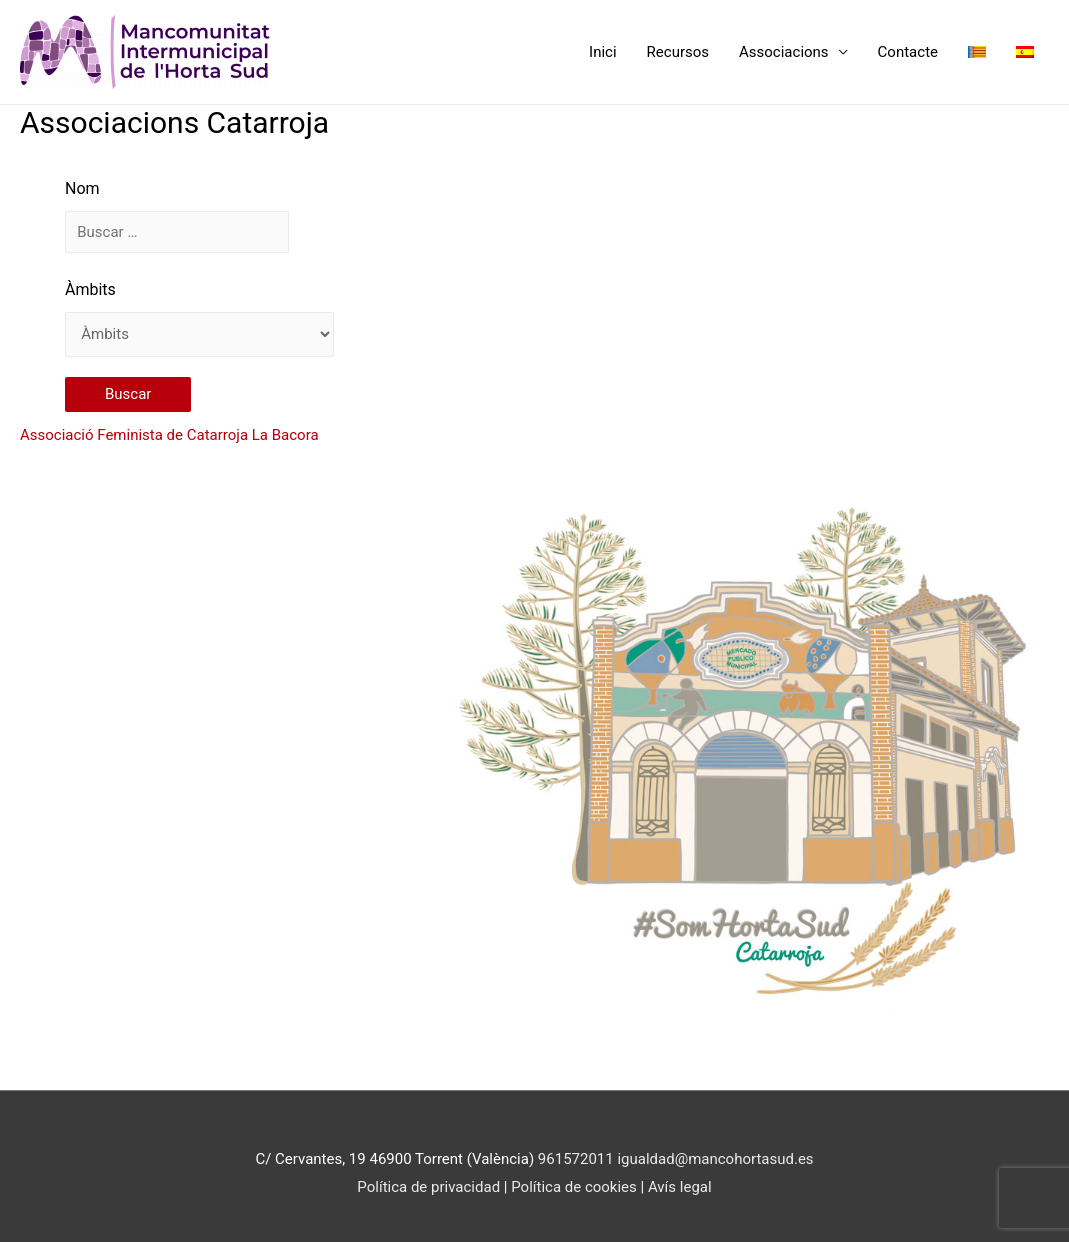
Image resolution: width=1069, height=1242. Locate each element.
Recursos (678, 52)
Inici (603, 52)
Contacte (908, 52)
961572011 (576, 1159)
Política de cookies (575, 1187)
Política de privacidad (428, 1187)
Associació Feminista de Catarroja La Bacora (169, 435)
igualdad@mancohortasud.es (715, 1159)
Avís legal (680, 1187)
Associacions (784, 52)
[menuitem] (977, 52)
